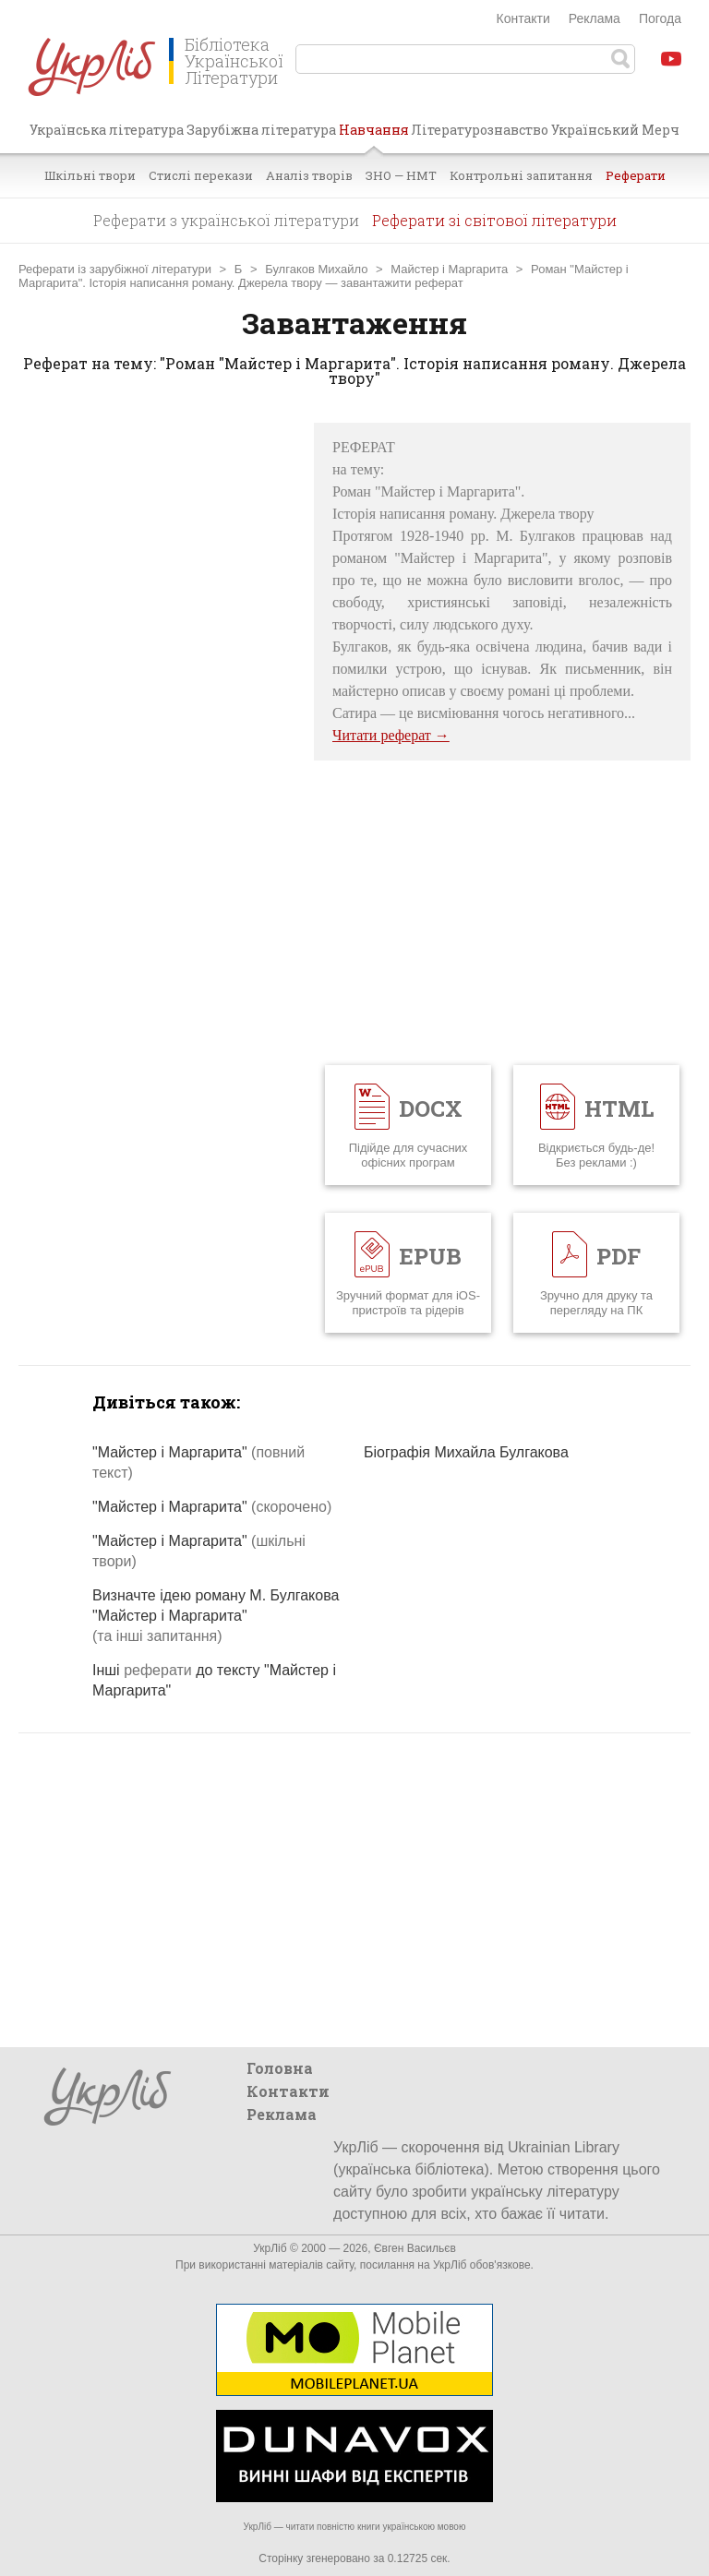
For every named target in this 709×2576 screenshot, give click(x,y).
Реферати (636, 175)
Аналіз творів (309, 175)
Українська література (107, 129)
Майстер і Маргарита (449, 269)
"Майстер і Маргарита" (211, 1507)
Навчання (374, 136)
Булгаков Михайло (316, 269)
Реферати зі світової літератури (494, 220)
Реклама (594, 18)
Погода (660, 18)
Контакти (523, 18)
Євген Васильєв (415, 2248)
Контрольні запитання (521, 175)
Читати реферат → (391, 735)
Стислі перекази (201, 175)
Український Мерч (615, 129)
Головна (279, 2068)
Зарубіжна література (261, 129)
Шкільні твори (90, 175)
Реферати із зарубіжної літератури (114, 269)
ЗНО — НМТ (401, 175)
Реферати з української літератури (226, 220)
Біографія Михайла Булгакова (466, 1452)
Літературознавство (479, 129)
